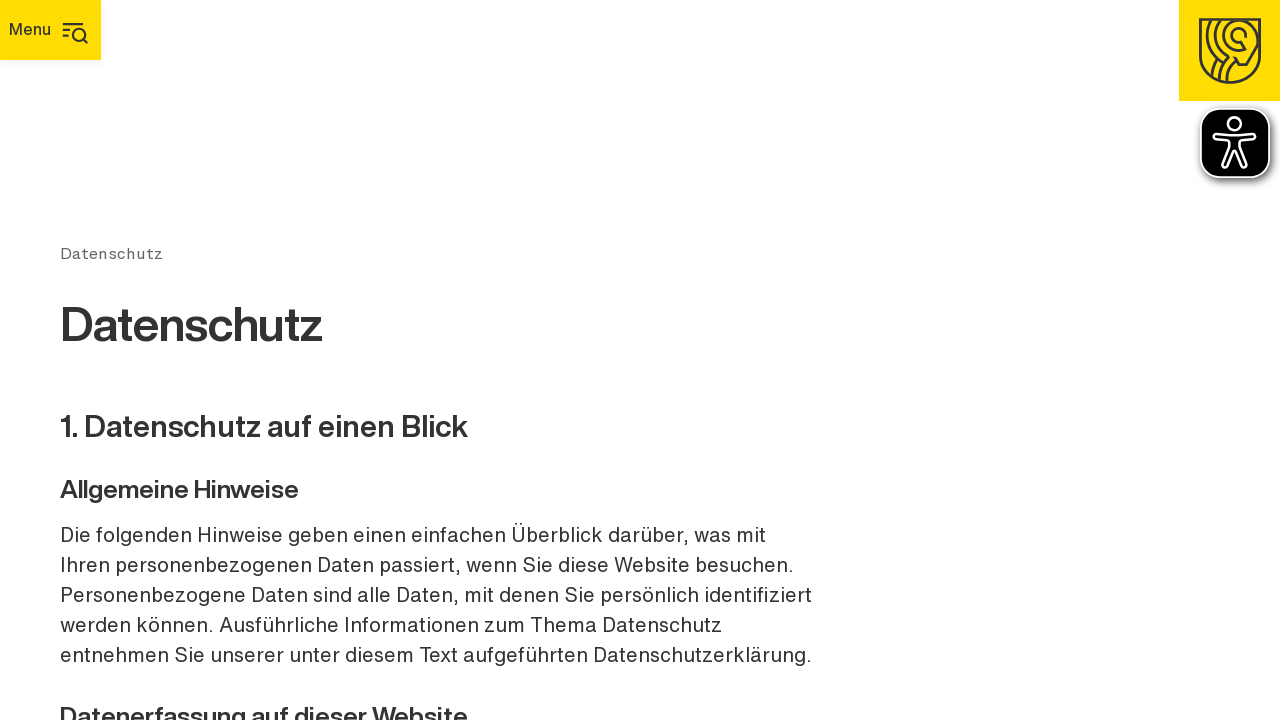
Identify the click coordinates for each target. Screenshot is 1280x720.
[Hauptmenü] (50, 30)
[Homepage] (1229, 50)
